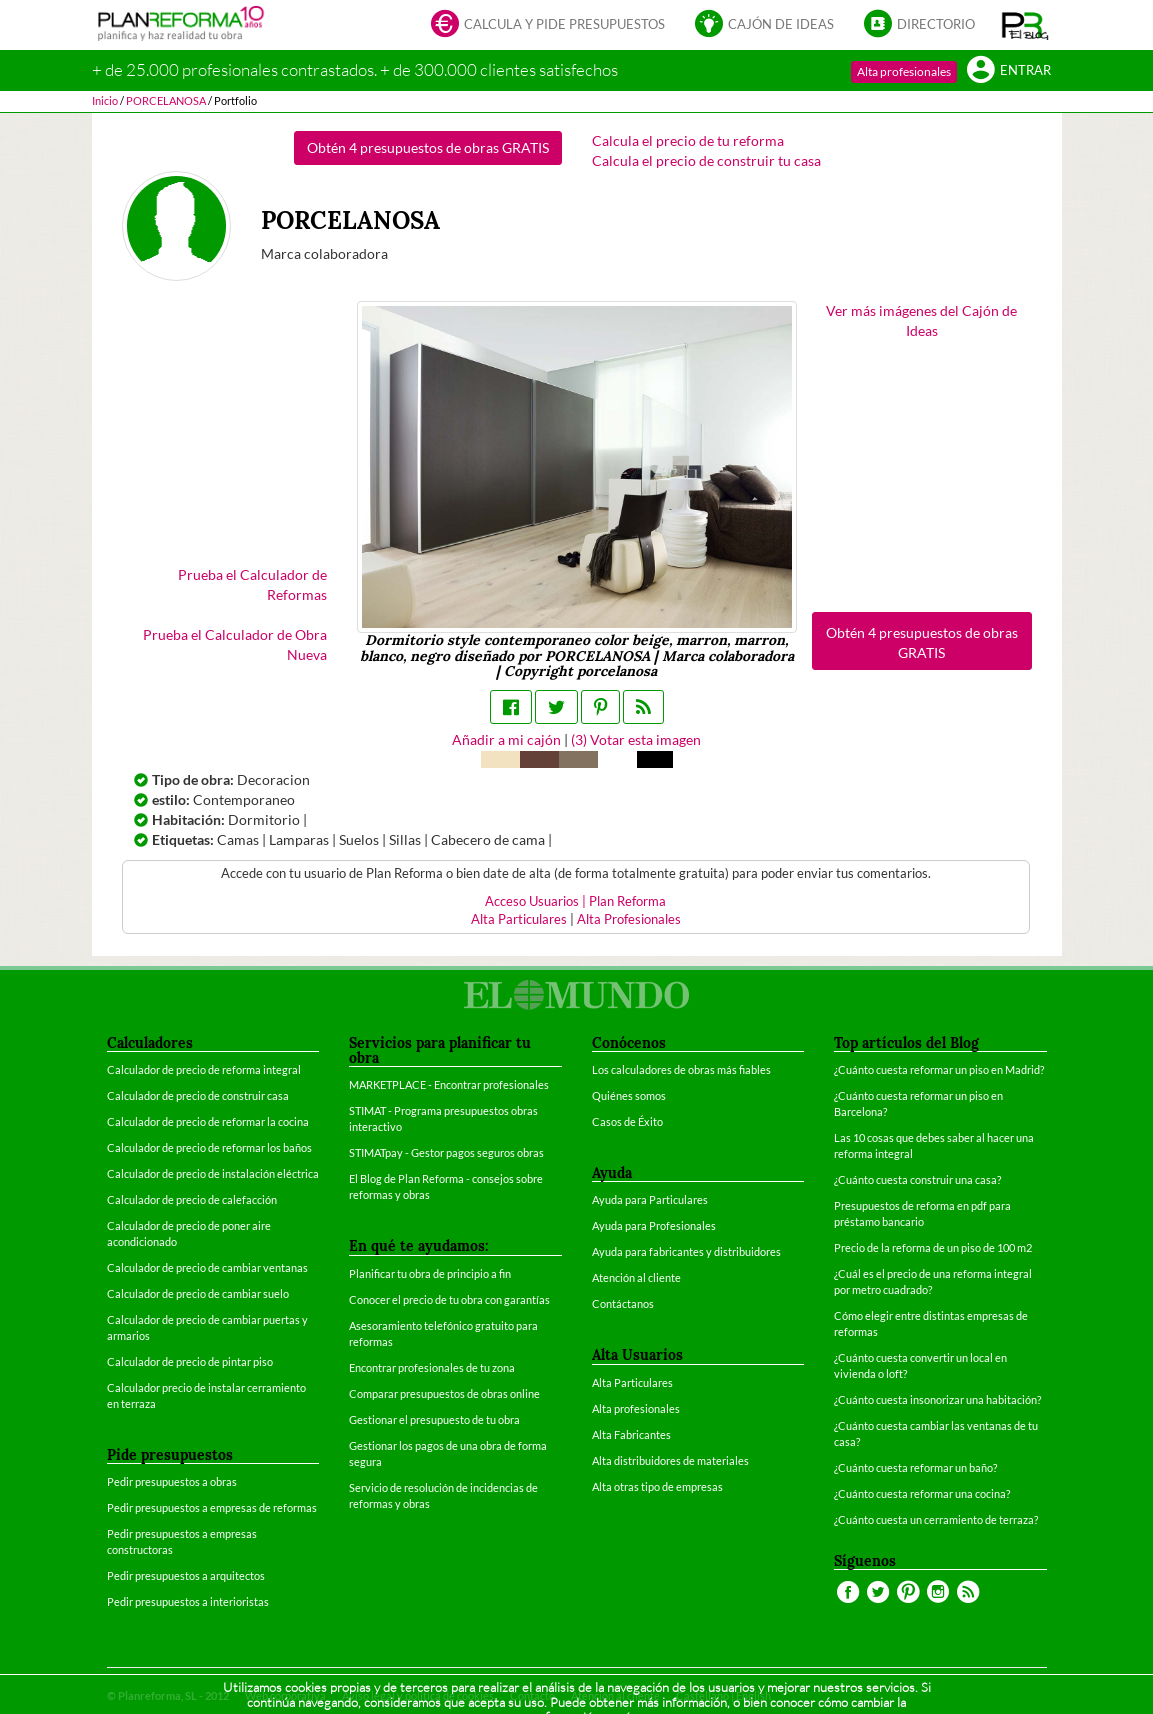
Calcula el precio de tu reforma (688, 140)
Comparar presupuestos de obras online (444, 1393)
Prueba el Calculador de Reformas (252, 584)
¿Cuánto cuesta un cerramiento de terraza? (936, 1519)
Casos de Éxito (627, 1121)
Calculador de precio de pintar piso (190, 1361)
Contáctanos (623, 1303)
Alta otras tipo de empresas (657, 1486)
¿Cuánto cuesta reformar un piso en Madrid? (939, 1069)
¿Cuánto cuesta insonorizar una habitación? (937, 1399)
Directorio (919, 25)
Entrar (1009, 71)
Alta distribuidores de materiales (670, 1460)
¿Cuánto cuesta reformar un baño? (915, 1467)
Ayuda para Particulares (650, 1199)
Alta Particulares (519, 919)
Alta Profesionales (629, 919)
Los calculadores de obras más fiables (681, 1069)
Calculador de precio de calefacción (192, 1199)
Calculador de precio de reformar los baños (209, 1147)
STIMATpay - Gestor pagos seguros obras (446, 1152)
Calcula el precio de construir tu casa (706, 160)
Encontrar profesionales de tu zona (432, 1367)
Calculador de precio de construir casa (198, 1095)
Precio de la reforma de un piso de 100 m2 (933, 1247)
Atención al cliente (636, 1277)
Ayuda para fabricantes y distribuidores (686, 1251)
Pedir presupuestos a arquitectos (186, 1575)
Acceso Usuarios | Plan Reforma (575, 901)
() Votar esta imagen (636, 739)
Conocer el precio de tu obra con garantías (449, 1299)
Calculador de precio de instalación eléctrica (213, 1173)
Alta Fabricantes (631, 1434)
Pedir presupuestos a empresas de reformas (212, 1507)
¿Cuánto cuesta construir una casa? (917, 1179)
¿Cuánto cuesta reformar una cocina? (922, 1493)
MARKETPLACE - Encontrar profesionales (449, 1084)
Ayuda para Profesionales (654, 1225)
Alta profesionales (904, 71)
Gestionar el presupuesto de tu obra (434, 1419)
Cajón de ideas (764, 25)
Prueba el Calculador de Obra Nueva (235, 644)
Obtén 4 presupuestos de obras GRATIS (428, 147)
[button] (1025, 25)
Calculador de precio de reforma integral (204, 1069)
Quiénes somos (629, 1095)
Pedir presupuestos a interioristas (188, 1601)
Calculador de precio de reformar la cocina (208, 1121)
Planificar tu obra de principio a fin (430, 1273)
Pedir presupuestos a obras (172, 1481)
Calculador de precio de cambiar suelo (198, 1293)
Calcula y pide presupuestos (548, 25)
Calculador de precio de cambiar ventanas (207, 1267)
